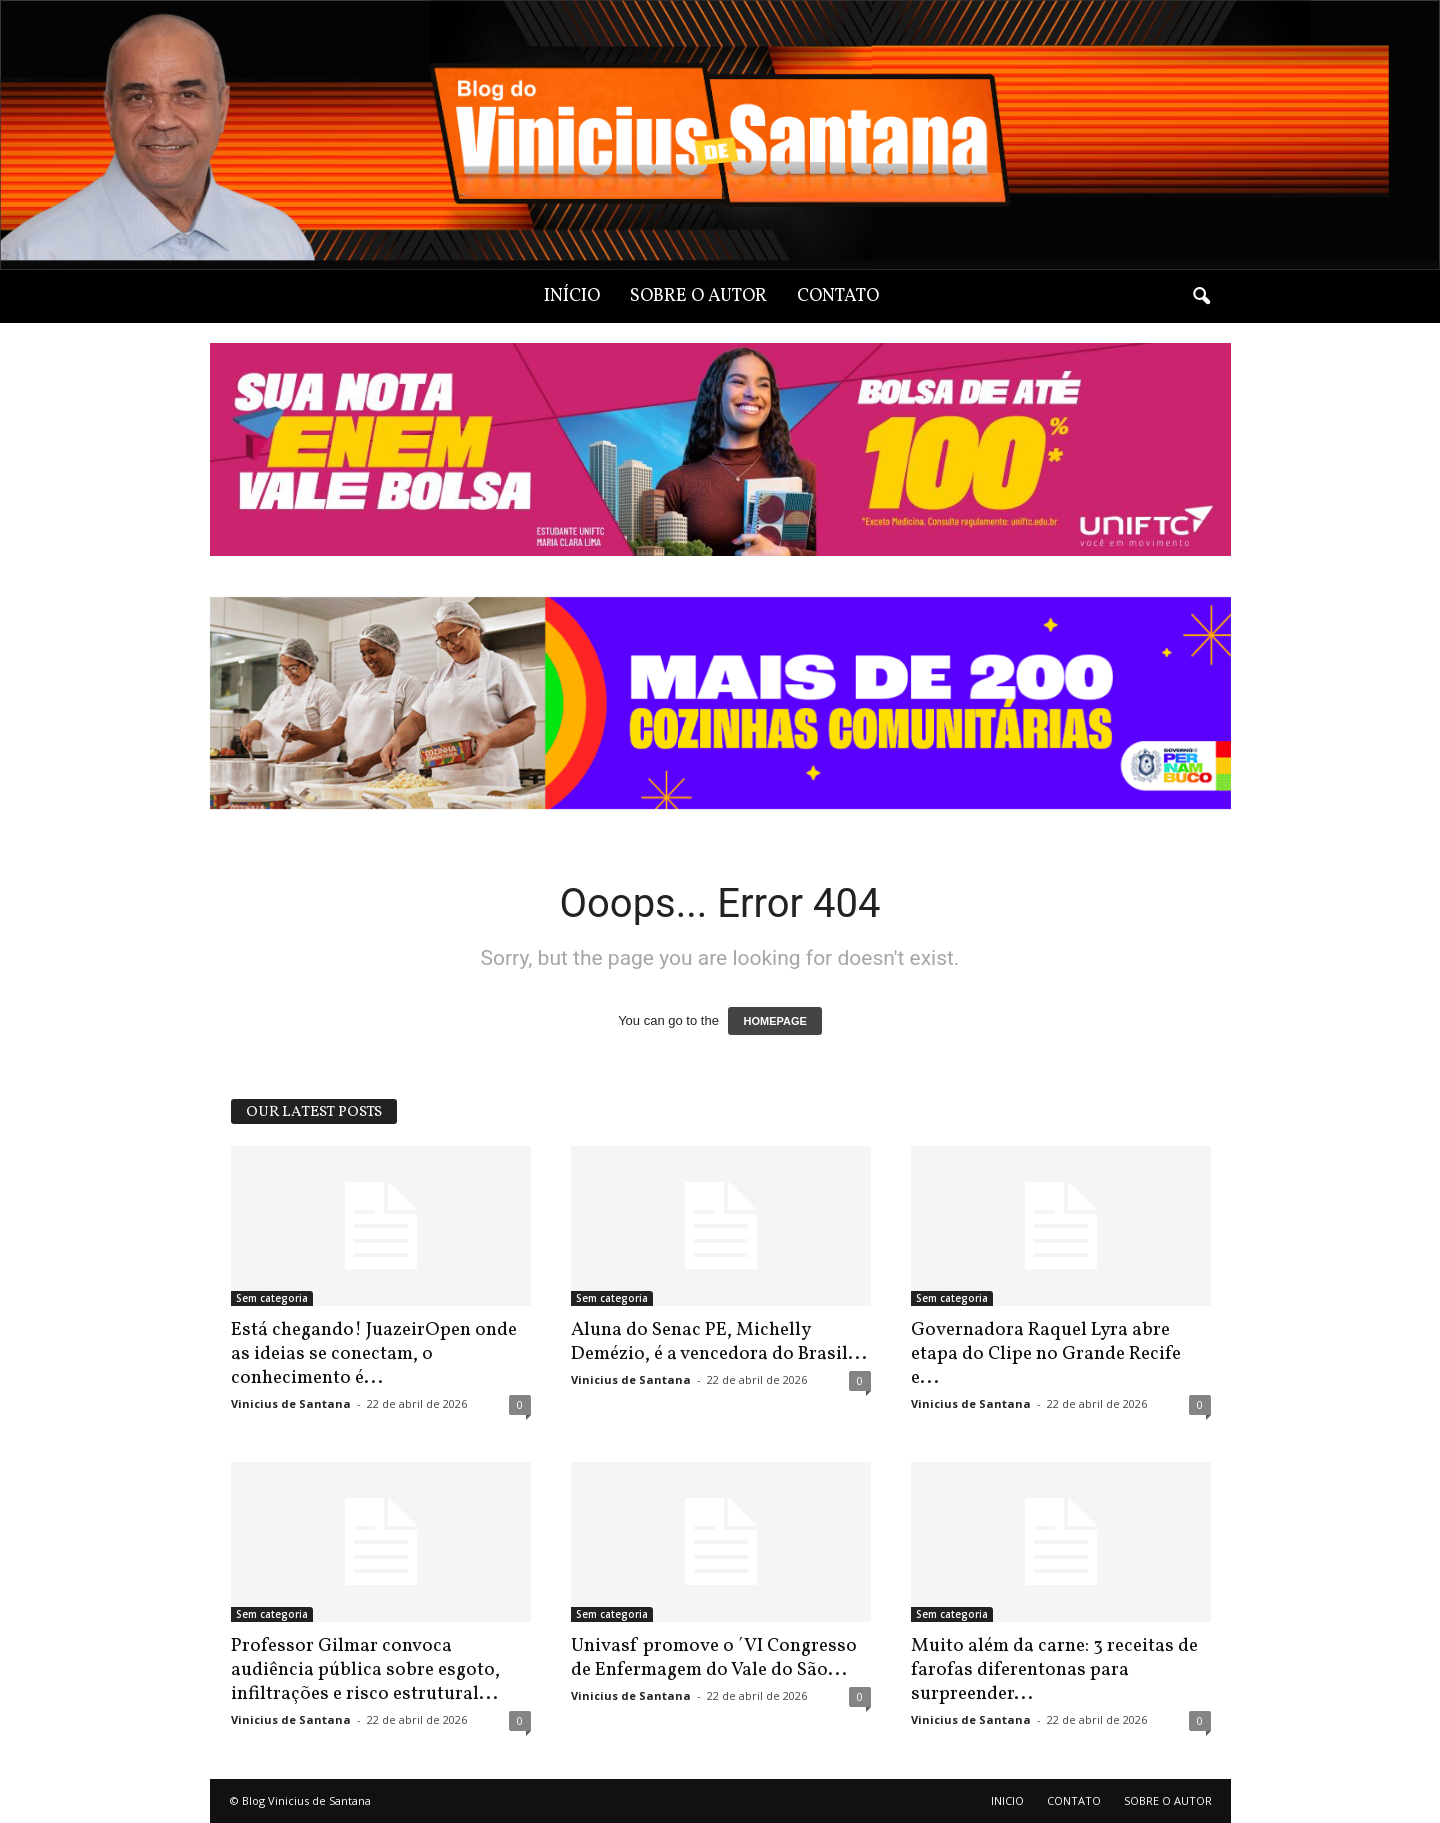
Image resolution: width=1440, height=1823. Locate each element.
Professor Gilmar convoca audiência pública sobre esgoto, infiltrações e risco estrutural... (365, 1670)
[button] (1201, 297)
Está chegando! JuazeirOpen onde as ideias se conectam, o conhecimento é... (374, 1354)
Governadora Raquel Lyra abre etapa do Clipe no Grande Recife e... (1046, 1354)
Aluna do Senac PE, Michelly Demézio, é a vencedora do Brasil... (719, 1342)
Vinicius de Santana (291, 1403)
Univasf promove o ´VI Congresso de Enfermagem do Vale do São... (714, 1658)
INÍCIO (572, 296)
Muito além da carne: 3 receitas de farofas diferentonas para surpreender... (1054, 1670)
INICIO (1007, 1800)
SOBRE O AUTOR (698, 296)
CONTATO (838, 296)
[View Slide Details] (720, 703)
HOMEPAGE (774, 1021)
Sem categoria (272, 1298)
